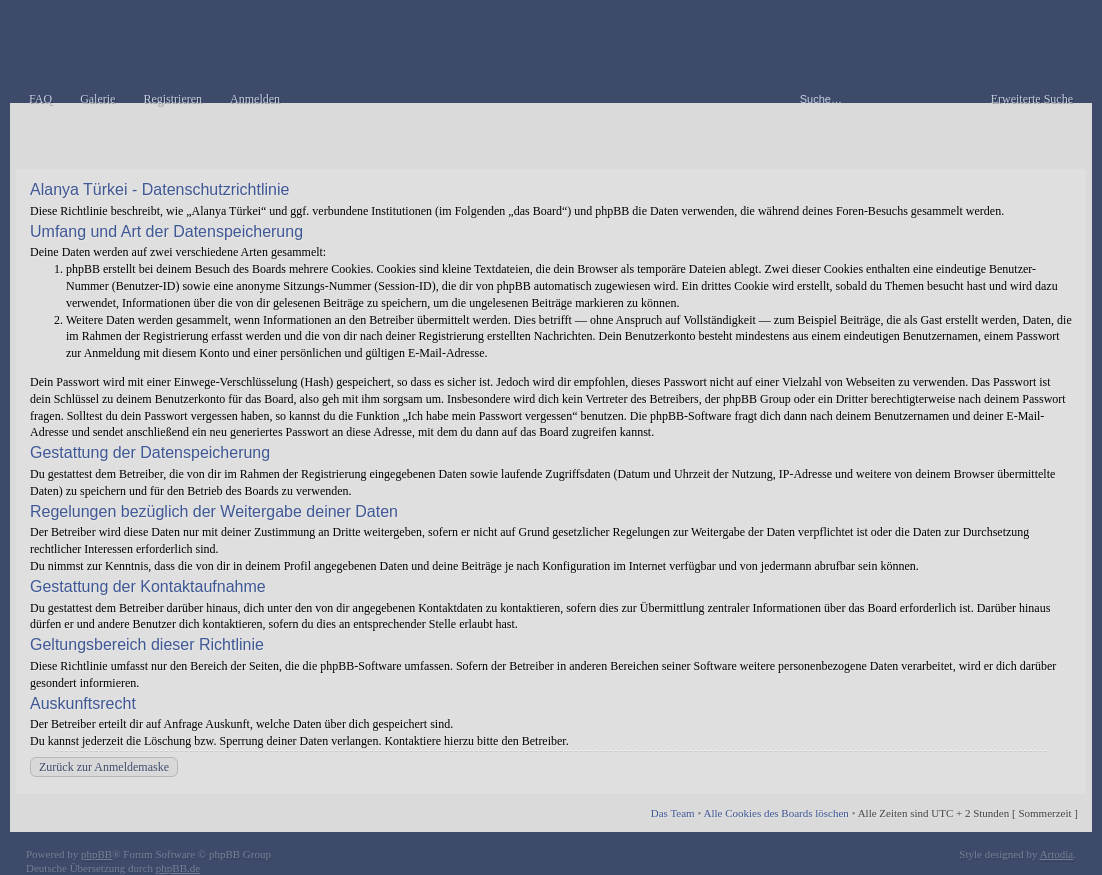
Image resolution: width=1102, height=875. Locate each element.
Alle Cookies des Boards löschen (775, 813)
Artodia (1057, 854)
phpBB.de (178, 868)
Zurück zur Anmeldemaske (104, 767)
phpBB (96, 854)
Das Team (673, 813)
